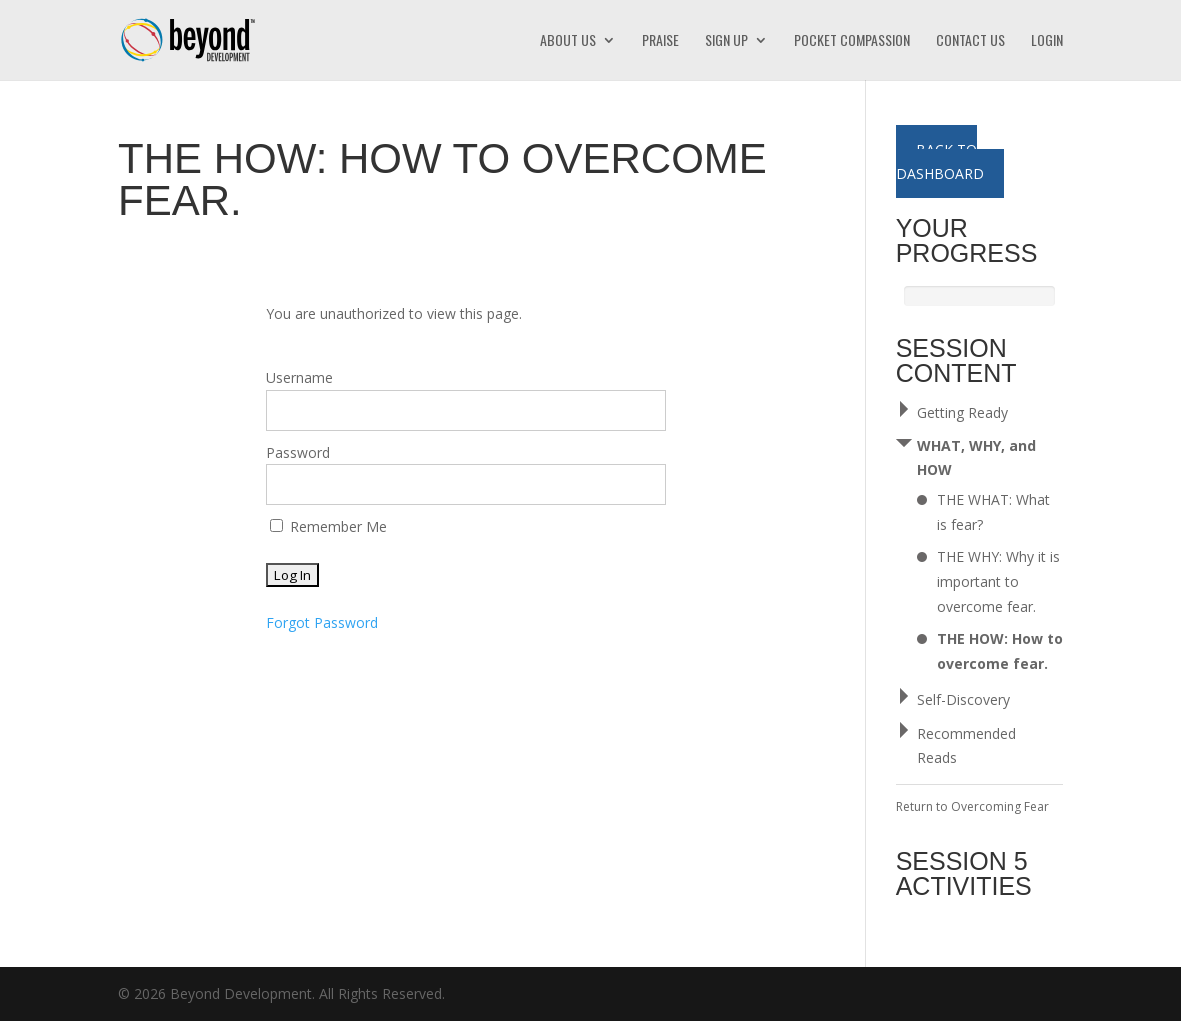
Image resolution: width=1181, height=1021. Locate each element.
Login (1047, 41)
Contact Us (970, 41)
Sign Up (726, 41)
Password (298, 452)
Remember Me (328, 526)
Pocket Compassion (852, 41)
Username (299, 377)
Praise (660, 41)
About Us (568, 41)
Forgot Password (322, 622)
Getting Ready (962, 412)
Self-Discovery (963, 699)
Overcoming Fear (1000, 806)
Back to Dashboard (940, 161)
